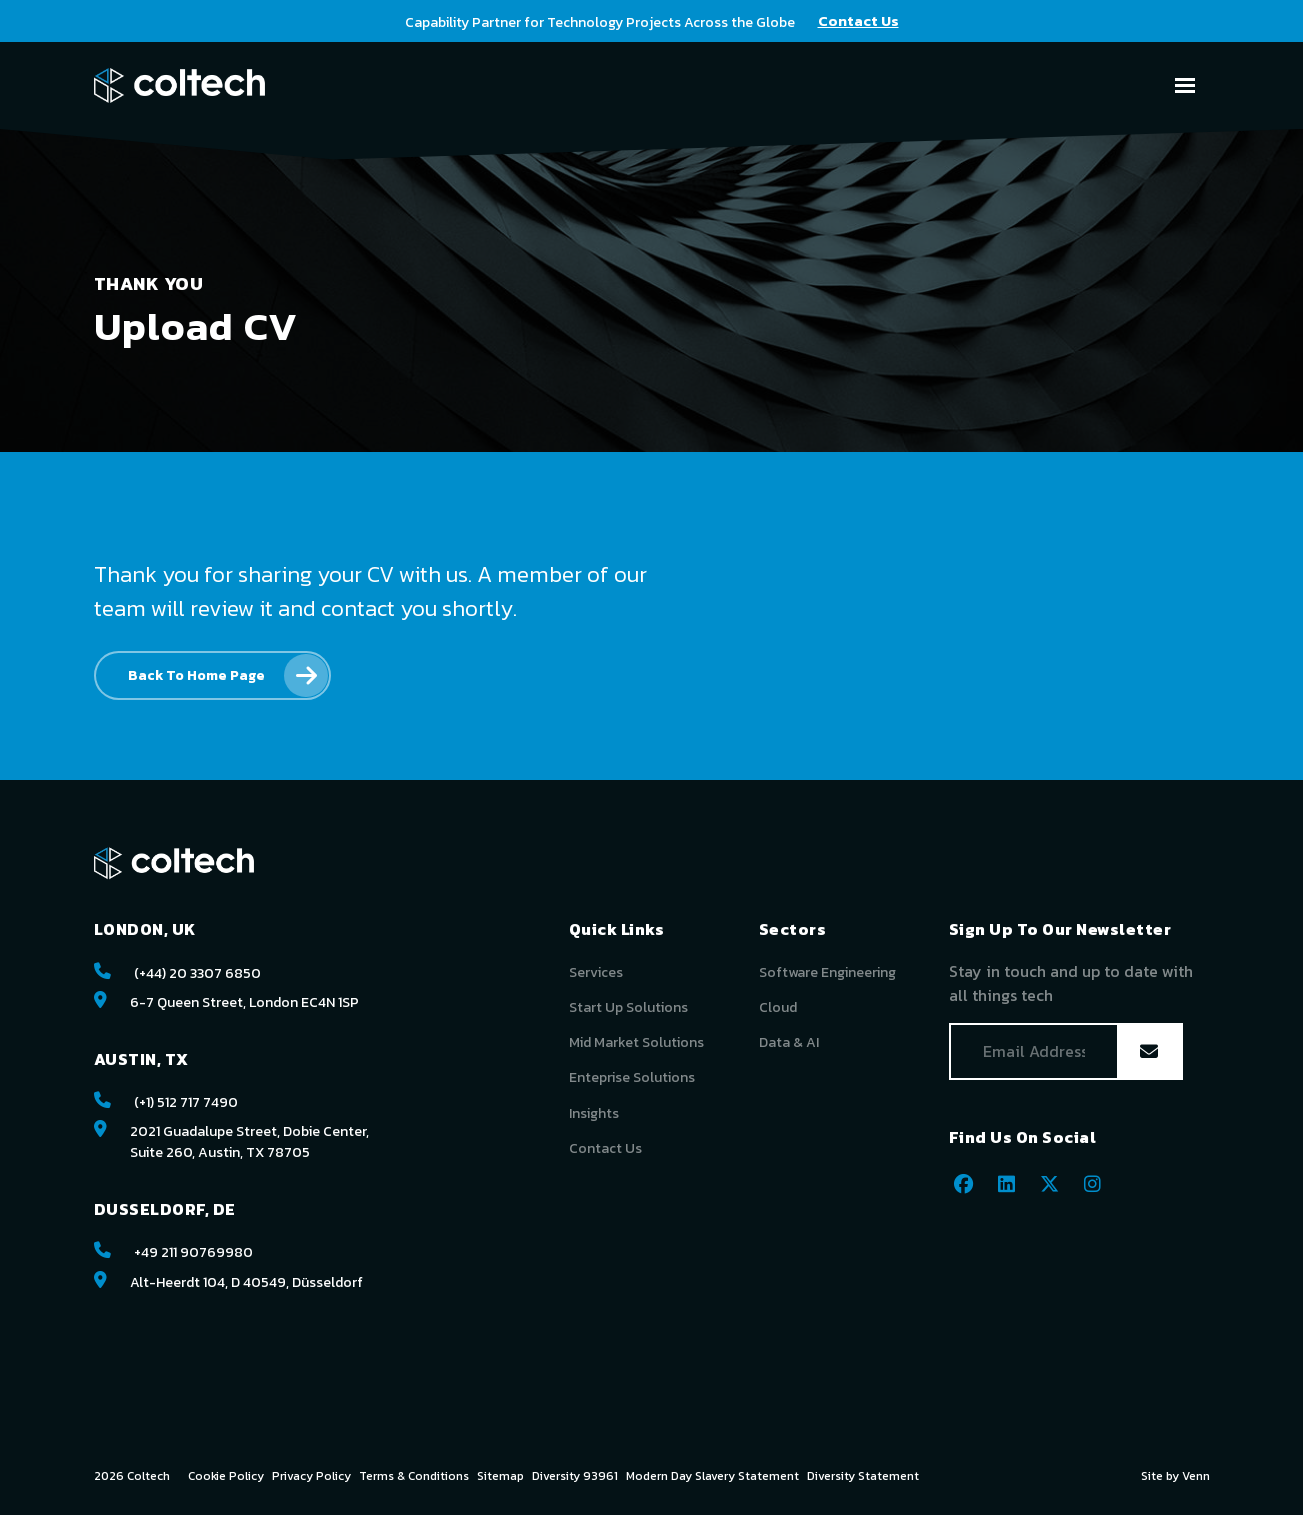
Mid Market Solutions (636, 1042)
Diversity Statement (863, 1476)
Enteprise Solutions (632, 1077)
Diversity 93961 (575, 1476)
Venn (1196, 1476)
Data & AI (789, 1042)
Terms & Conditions (414, 1476)
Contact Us (605, 1148)
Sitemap (500, 1476)
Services (596, 972)
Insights (594, 1113)
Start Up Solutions (628, 1007)
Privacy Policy (311, 1476)
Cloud (778, 1007)
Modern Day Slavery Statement (712, 1476)
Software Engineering (827, 972)
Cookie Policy (226, 1476)
